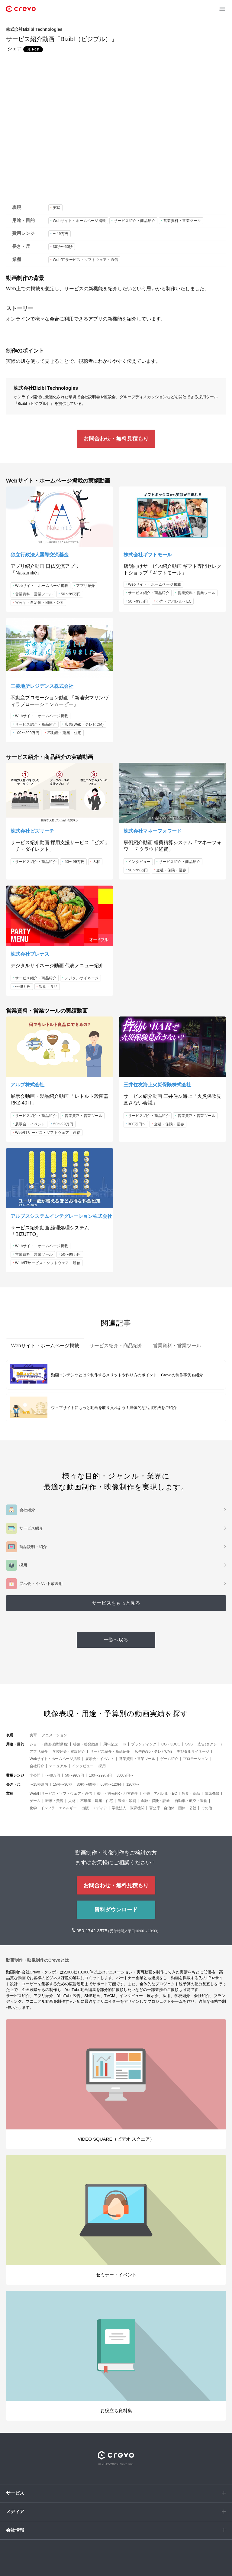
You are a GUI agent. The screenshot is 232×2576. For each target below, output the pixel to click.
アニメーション (54, 1735)
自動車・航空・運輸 (191, 1801)
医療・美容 (54, 1801)
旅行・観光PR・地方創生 (117, 1793)
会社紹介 (37, 1766)
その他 (206, 1808)
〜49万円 (61, 234)
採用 (102, 1766)
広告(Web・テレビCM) (84, 724)
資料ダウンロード (116, 1910)
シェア (14, 48)
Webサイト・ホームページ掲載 (79, 221)
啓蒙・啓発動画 (85, 1744)
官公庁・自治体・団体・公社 (39, 602)
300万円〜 (137, 1124)
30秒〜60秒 (63, 247)
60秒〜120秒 (111, 1784)
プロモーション (195, 1759)
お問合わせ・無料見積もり (116, 439)
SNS (189, 1744)
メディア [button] (15, 2511)
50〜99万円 (71, 594)
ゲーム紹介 (169, 1759)
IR (124, 1744)
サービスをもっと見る (116, 1602)
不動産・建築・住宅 (64, 733)
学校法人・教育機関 (128, 1808)
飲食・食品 (48, 986)
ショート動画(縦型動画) (49, 1744)
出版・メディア (94, 1808)
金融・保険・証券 (171, 870)
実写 (56, 208)
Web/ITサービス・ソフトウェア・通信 (85, 260)
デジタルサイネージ (82, 978)
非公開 (35, 1775)
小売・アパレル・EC (174, 601)
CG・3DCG (170, 1744)
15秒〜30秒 (62, 1784)
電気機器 (212, 1793)
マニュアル (58, 1766)
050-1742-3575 (92, 1930)
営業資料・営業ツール (182, 221)
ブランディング (143, 1744)
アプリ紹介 (85, 586)
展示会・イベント (30, 1124)
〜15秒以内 (39, 1784)
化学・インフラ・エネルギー (53, 1808)
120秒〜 (133, 1784)
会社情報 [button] (15, 2529)
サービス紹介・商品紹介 (135, 221)
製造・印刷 (127, 1801)
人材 (96, 862)
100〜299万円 (27, 733)
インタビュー (139, 862)
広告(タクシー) (210, 1744)
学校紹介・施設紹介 (69, 1751)
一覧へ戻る (116, 1639)
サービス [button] (15, 2493)
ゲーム (35, 1801)
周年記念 (110, 1744)
